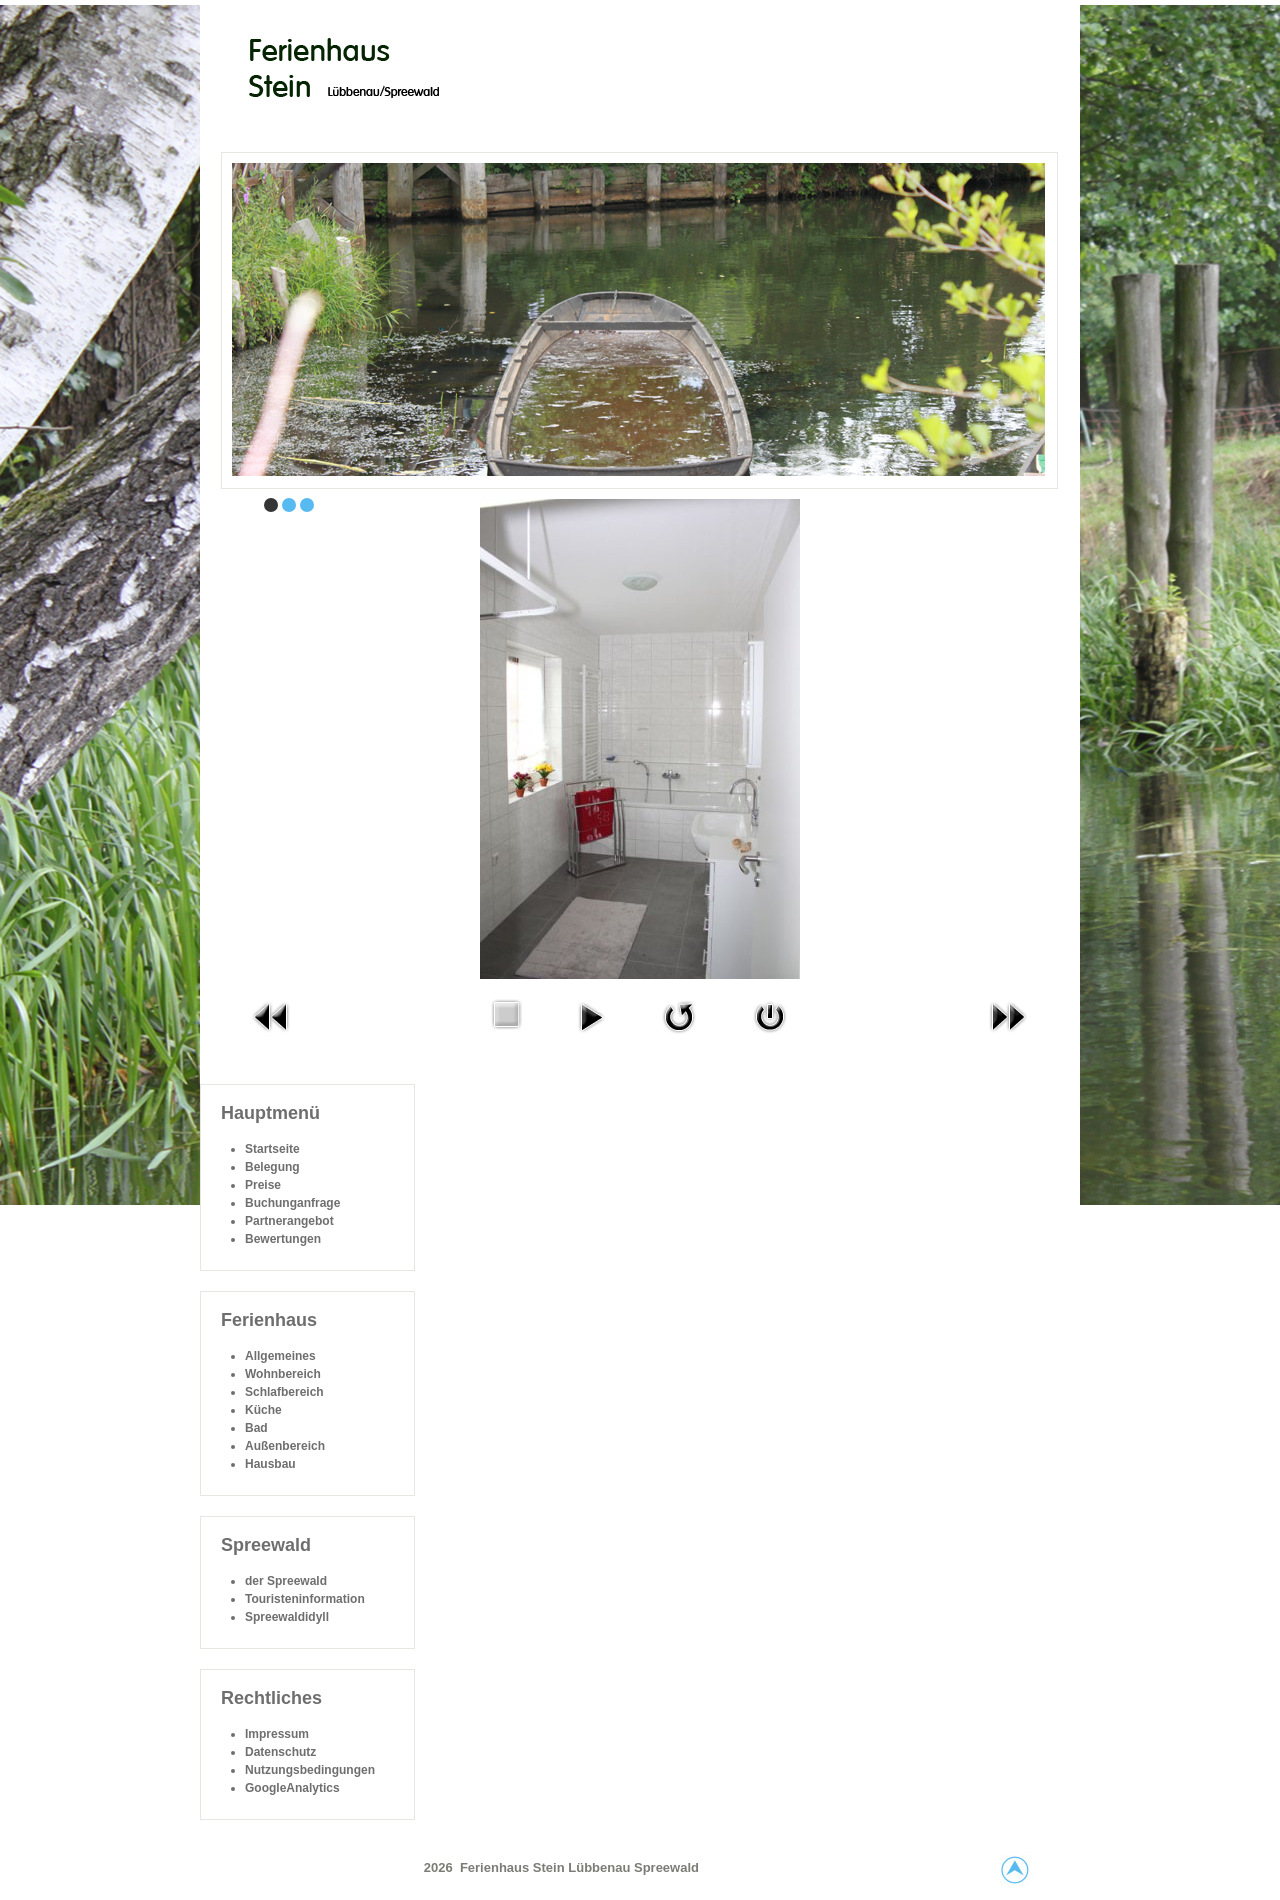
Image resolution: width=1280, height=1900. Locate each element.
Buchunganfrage (292, 1203)
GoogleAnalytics (292, 1788)
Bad (256, 1428)
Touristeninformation (305, 1599)
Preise (263, 1185)
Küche (263, 1410)
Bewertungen (283, 1239)
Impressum (277, 1734)
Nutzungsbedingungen (310, 1770)
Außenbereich (285, 1446)
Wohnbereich (283, 1374)
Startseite (272, 1149)
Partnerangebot (289, 1221)
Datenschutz (280, 1752)
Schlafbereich (284, 1392)
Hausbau (270, 1464)
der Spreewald (286, 1581)
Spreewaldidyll (287, 1617)
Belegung (272, 1167)
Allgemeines (280, 1356)
